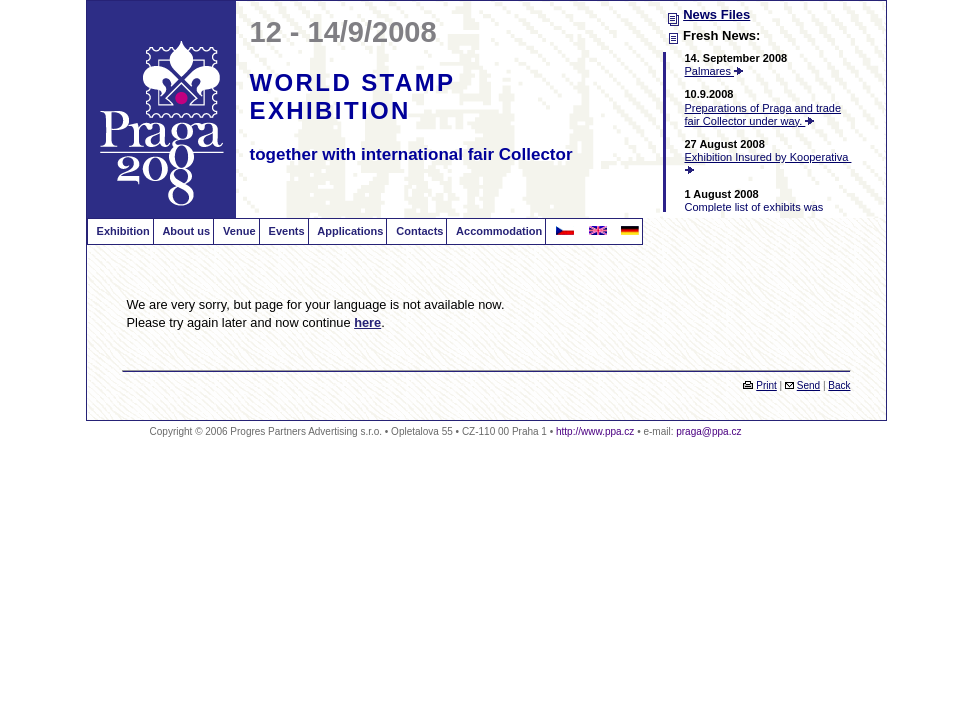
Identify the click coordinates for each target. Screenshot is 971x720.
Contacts (418, 231)
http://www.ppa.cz (595, 431)
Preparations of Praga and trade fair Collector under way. (763, 114)
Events (285, 231)
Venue (237, 231)
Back (839, 385)
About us (185, 231)
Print (766, 385)
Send (808, 385)
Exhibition (122, 231)
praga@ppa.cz (708, 431)
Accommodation (497, 231)
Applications (349, 231)
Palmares (714, 71)
